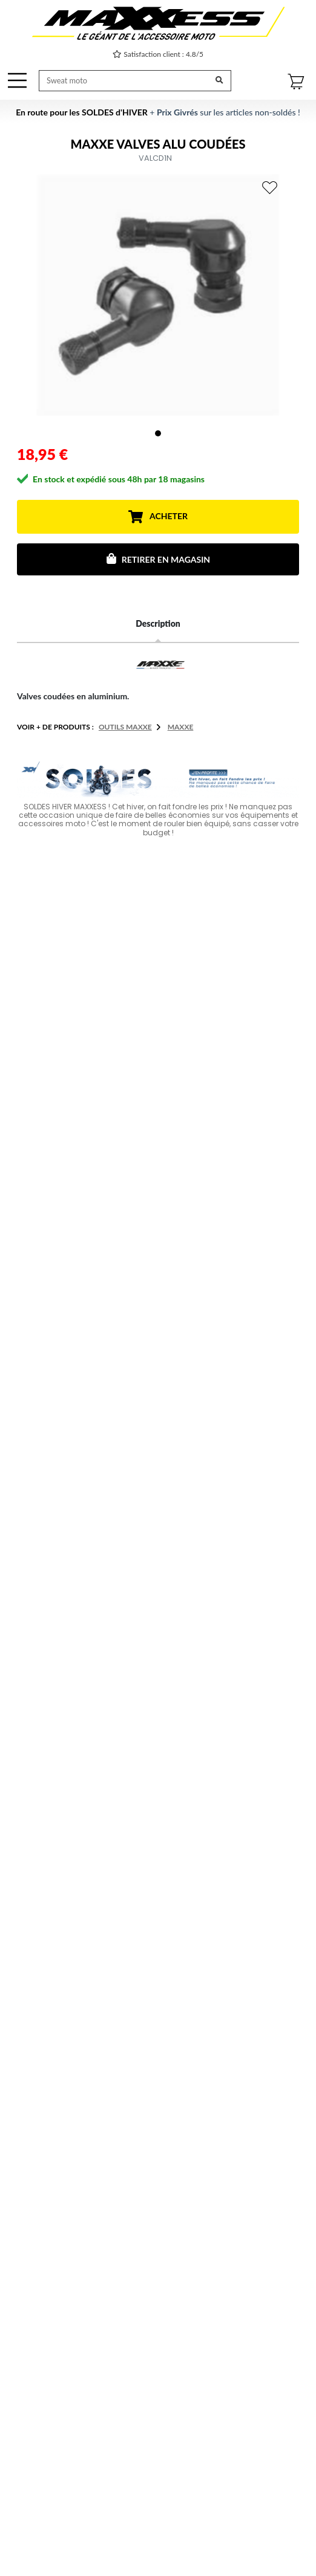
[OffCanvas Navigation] (17, 80)
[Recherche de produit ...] (124, 81)
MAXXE (181, 726)
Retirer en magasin (158, 559)
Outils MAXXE (125, 726)
